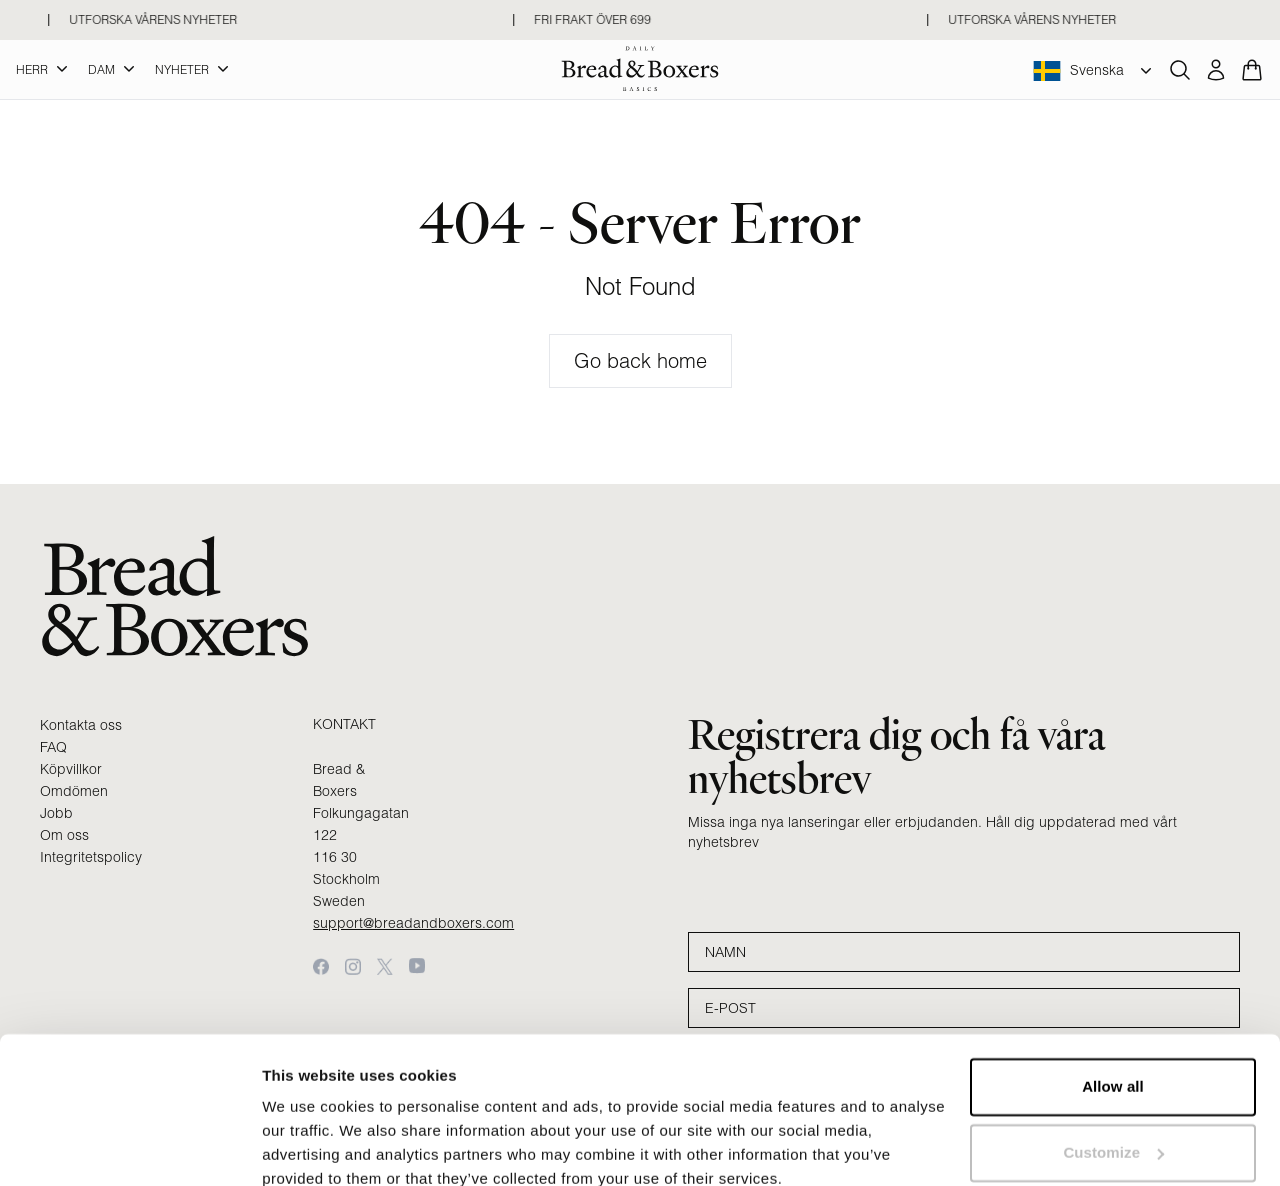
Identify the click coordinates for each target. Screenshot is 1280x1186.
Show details (308, 1146)
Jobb (56, 813)
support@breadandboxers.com (413, 923)
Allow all (1113, 999)
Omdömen (74, 791)
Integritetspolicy (91, 857)
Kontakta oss (81, 725)
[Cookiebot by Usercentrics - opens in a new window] (129, 1147)
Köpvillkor (71, 769)
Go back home (640, 360)
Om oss (64, 835)
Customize (1113, 1064)
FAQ (53, 747)
